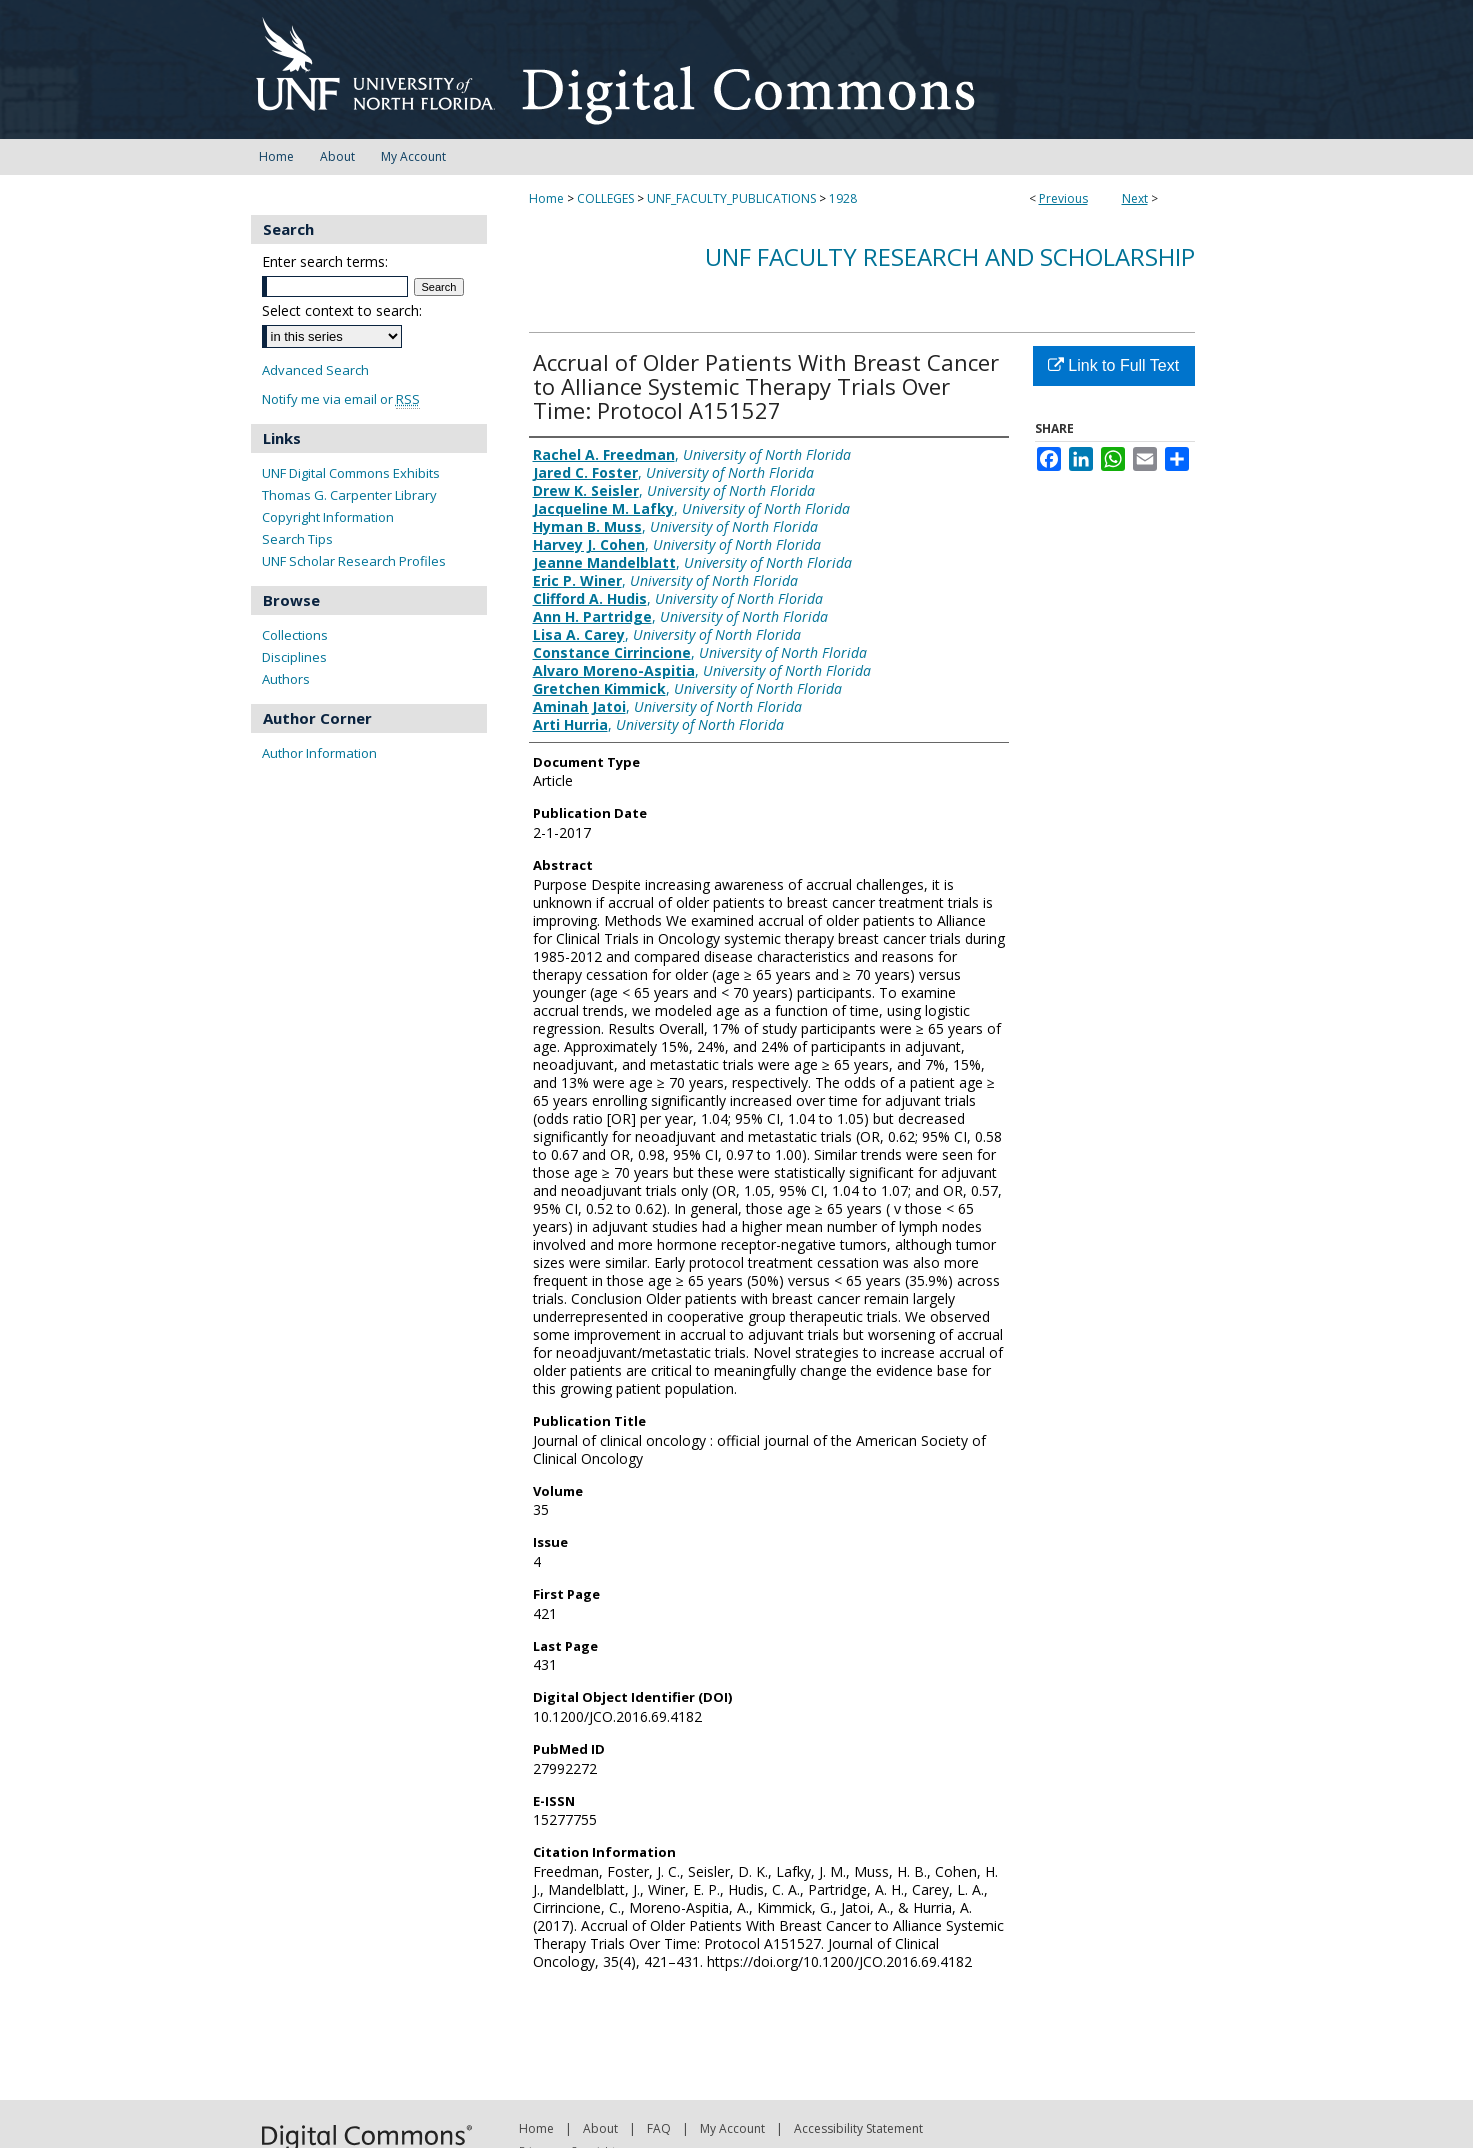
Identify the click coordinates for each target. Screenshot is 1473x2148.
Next (1135, 198)
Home (546, 198)
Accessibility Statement (858, 2128)
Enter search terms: (325, 261)
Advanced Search (315, 370)
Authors (286, 679)
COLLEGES (605, 198)
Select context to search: (342, 310)
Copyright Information (328, 517)
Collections (295, 635)
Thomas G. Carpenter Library (349, 495)
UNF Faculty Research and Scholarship (950, 256)
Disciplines (294, 657)
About (600, 2128)
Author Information (319, 753)
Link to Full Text (1113, 365)
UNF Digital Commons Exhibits (351, 473)
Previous (1063, 198)
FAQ (659, 2128)
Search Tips (297, 539)
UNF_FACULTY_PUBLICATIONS (731, 198)
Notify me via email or (341, 399)
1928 (843, 198)
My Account (732, 2128)
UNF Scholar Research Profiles (354, 561)
